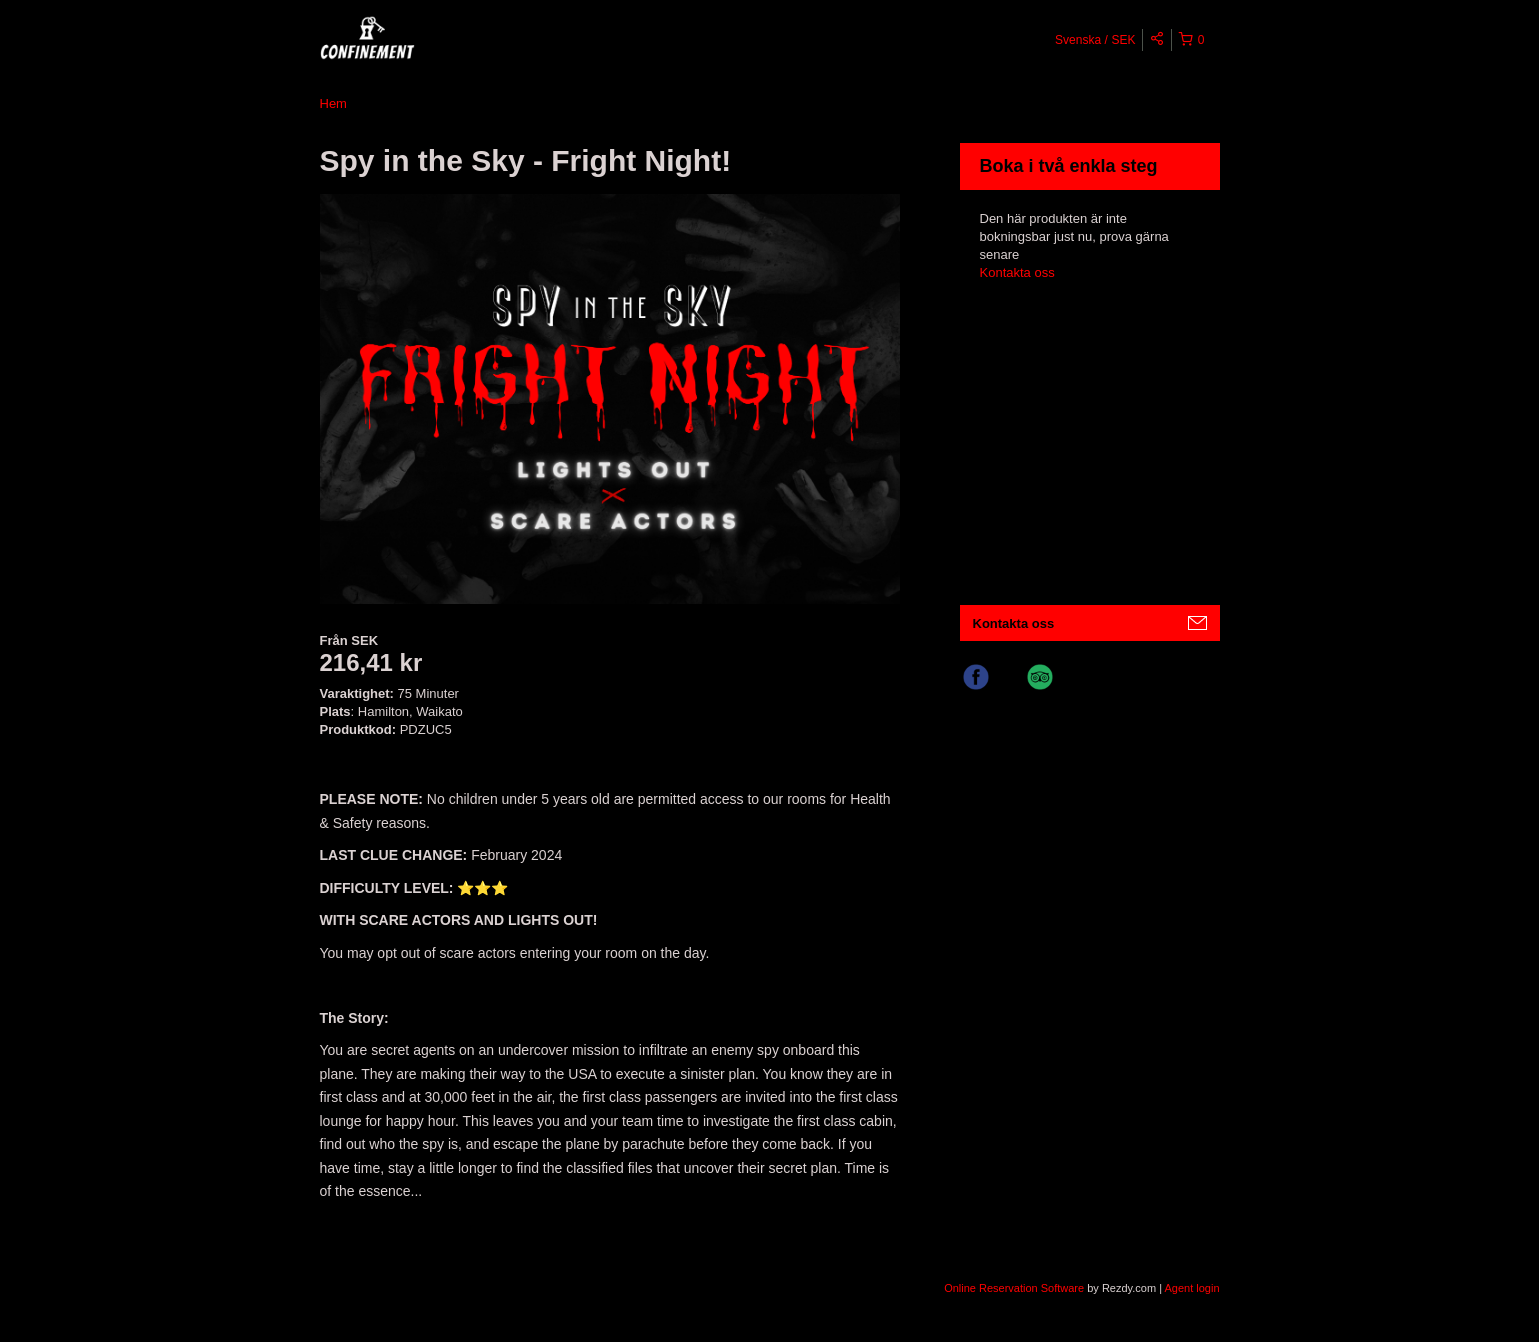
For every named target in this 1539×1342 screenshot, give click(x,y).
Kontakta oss (1017, 272)
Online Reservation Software (1014, 1288)
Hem (333, 103)
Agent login (1191, 1288)
